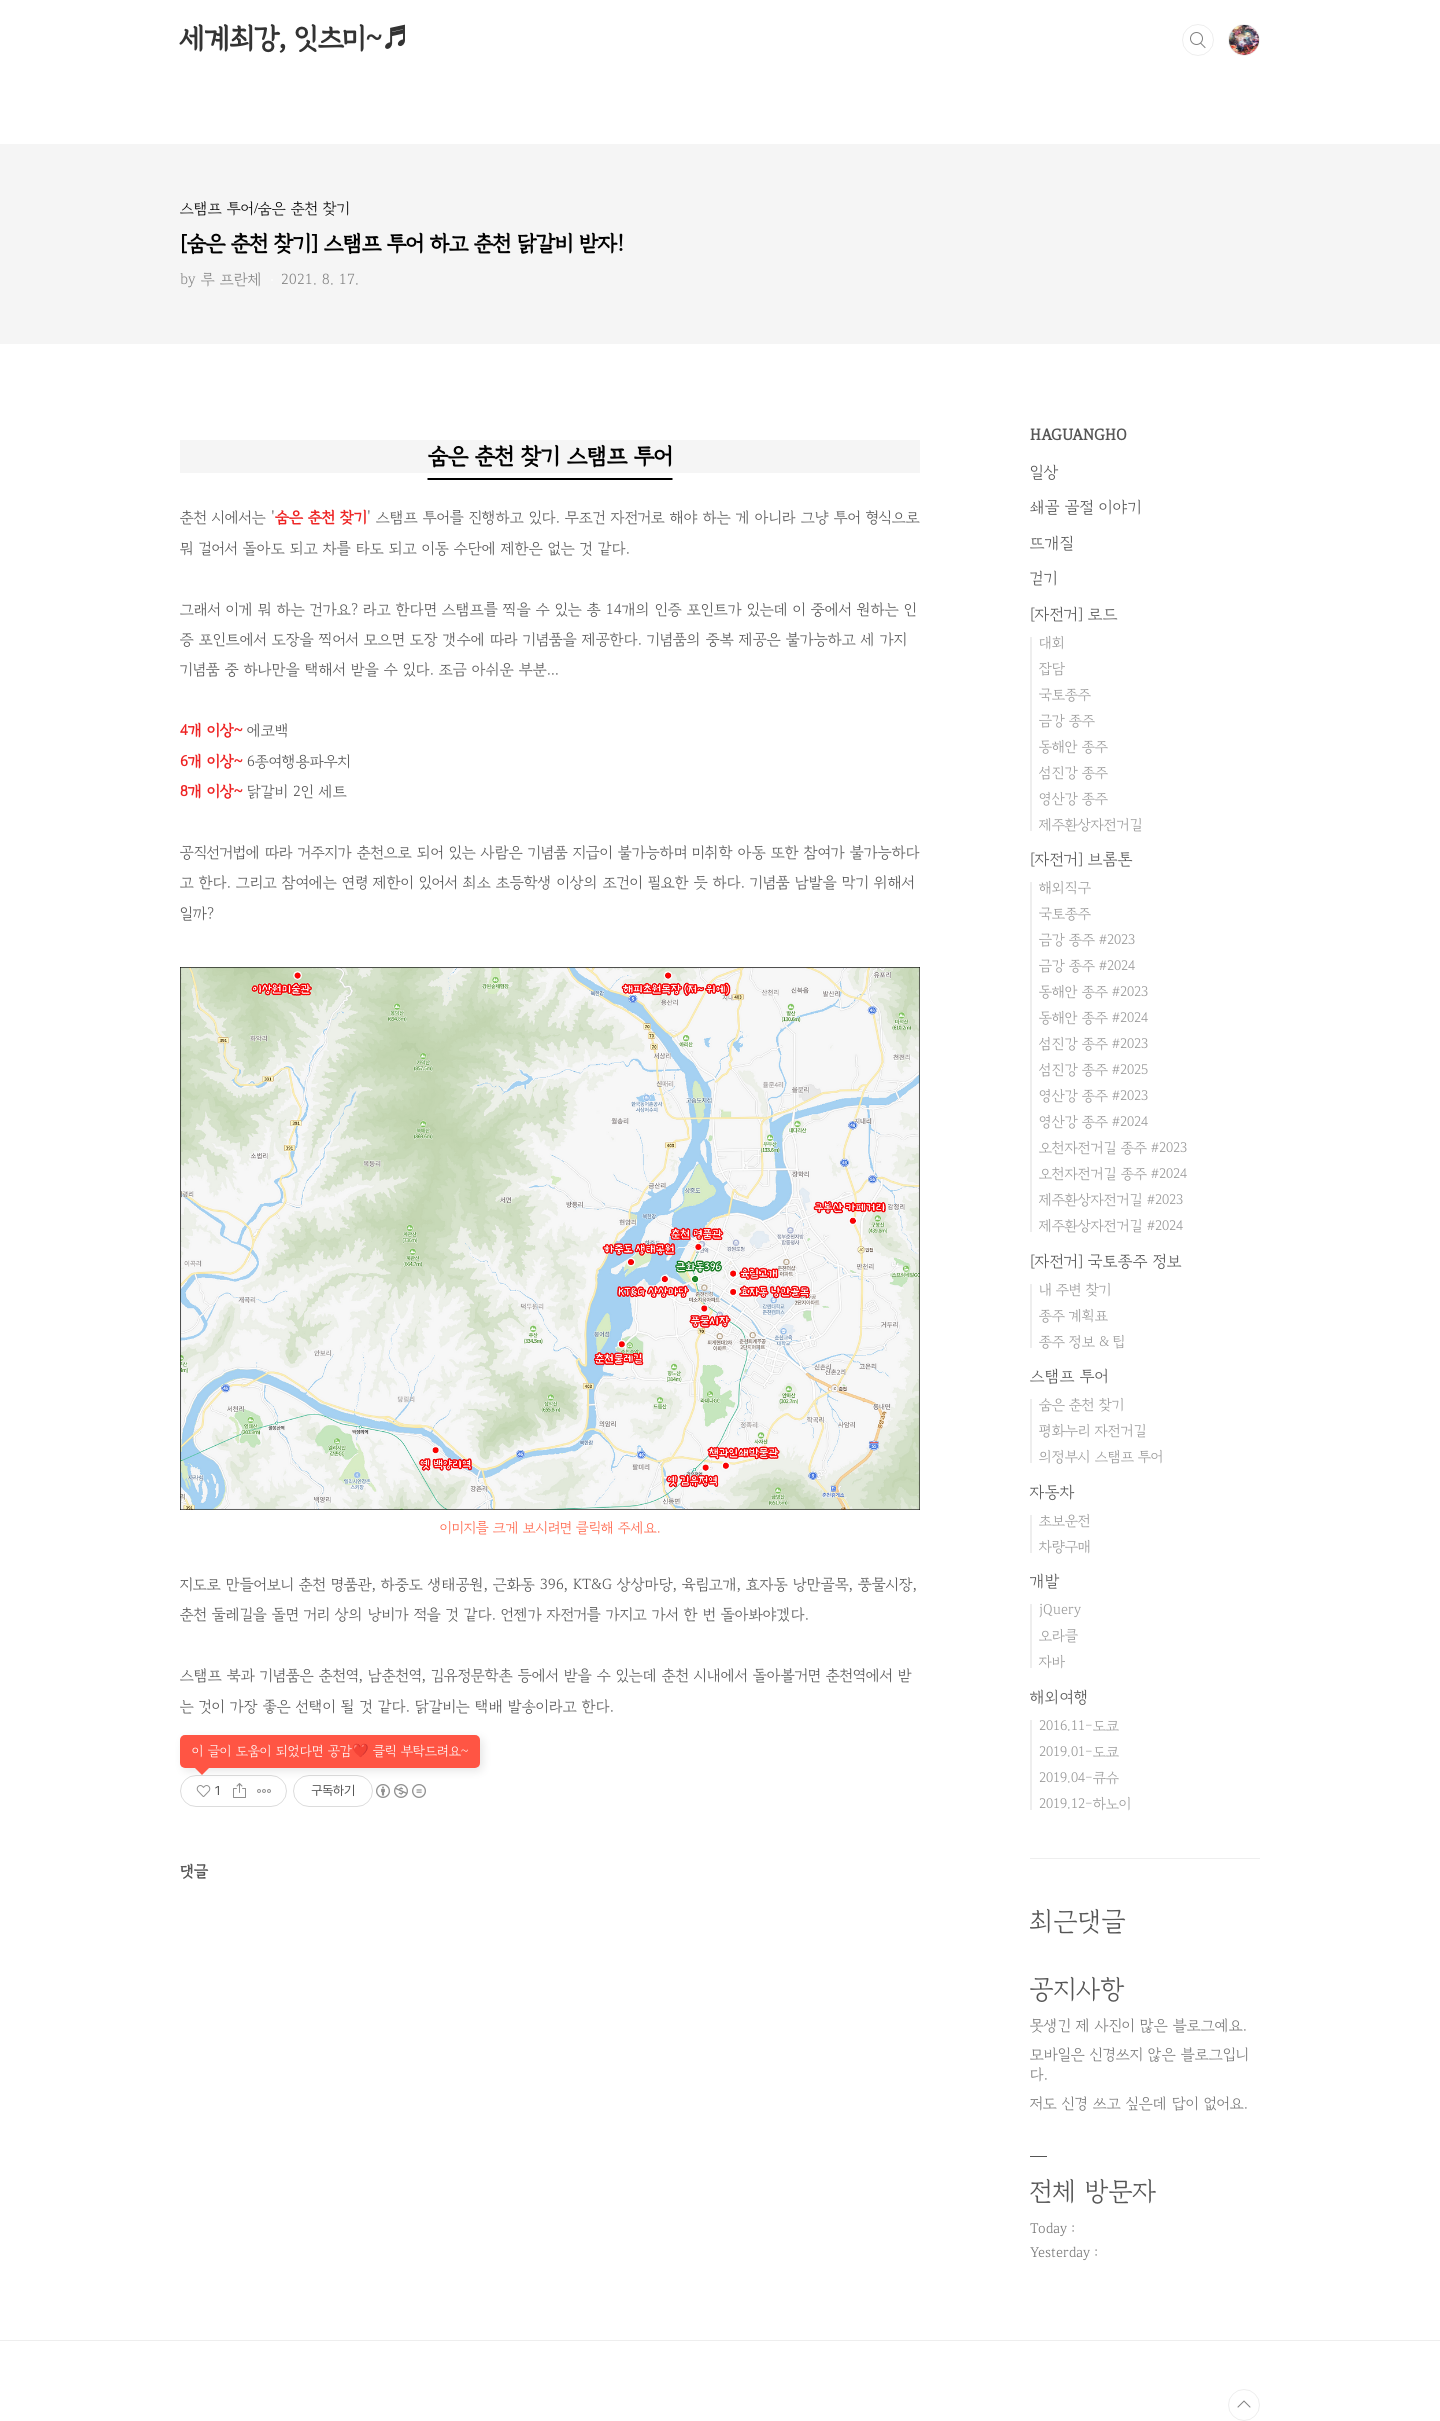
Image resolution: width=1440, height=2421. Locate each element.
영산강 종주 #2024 (1093, 1121)
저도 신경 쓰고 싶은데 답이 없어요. (1139, 2103)
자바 (1052, 1661)
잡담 (1052, 668)
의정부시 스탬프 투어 (1101, 1456)
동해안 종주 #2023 (1093, 991)
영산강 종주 (1073, 798)
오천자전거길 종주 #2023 (1113, 1147)
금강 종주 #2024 (1087, 965)
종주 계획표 (1073, 1315)
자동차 (1052, 1492)
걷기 (1044, 578)
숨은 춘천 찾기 (1082, 1404)
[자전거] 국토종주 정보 (1106, 1261)
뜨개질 (1052, 543)
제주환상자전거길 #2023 (1111, 1199)
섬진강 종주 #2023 (1093, 1043)
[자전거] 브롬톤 (1081, 859)
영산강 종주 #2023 (1093, 1095)
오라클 (1058, 1635)
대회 (1052, 642)
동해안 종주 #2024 (1093, 1017)
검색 (1198, 40)
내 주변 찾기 (1075, 1289)
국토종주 (1065, 694)
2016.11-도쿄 (1079, 1725)
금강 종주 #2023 (1087, 939)
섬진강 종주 (1073, 772)
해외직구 (1065, 887)
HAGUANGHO (1078, 435)
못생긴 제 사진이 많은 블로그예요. (1138, 2025)
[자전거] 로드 (1074, 614)
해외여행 (1059, 1697)
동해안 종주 (1073, 746)
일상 (1044, 472)
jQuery (1060, 1609)
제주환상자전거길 (1091, 824)
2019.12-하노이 (1085, 1803)
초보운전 (1065, 1520)
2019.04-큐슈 (1079, 1777)
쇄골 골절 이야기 (1086, 507)
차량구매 (1065, 1546)
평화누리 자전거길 (1093, 1430)
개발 (1045, 1581)
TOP (1244, 2405)
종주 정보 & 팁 (1082, 1341)
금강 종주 (1067, 720)
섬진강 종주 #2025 (1093, 1069)
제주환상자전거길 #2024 (1111, 1225)
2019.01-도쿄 (1079, 1751)
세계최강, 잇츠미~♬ (294, 39)
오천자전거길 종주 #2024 (1113, 1173)
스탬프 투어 (1069, 1376)
